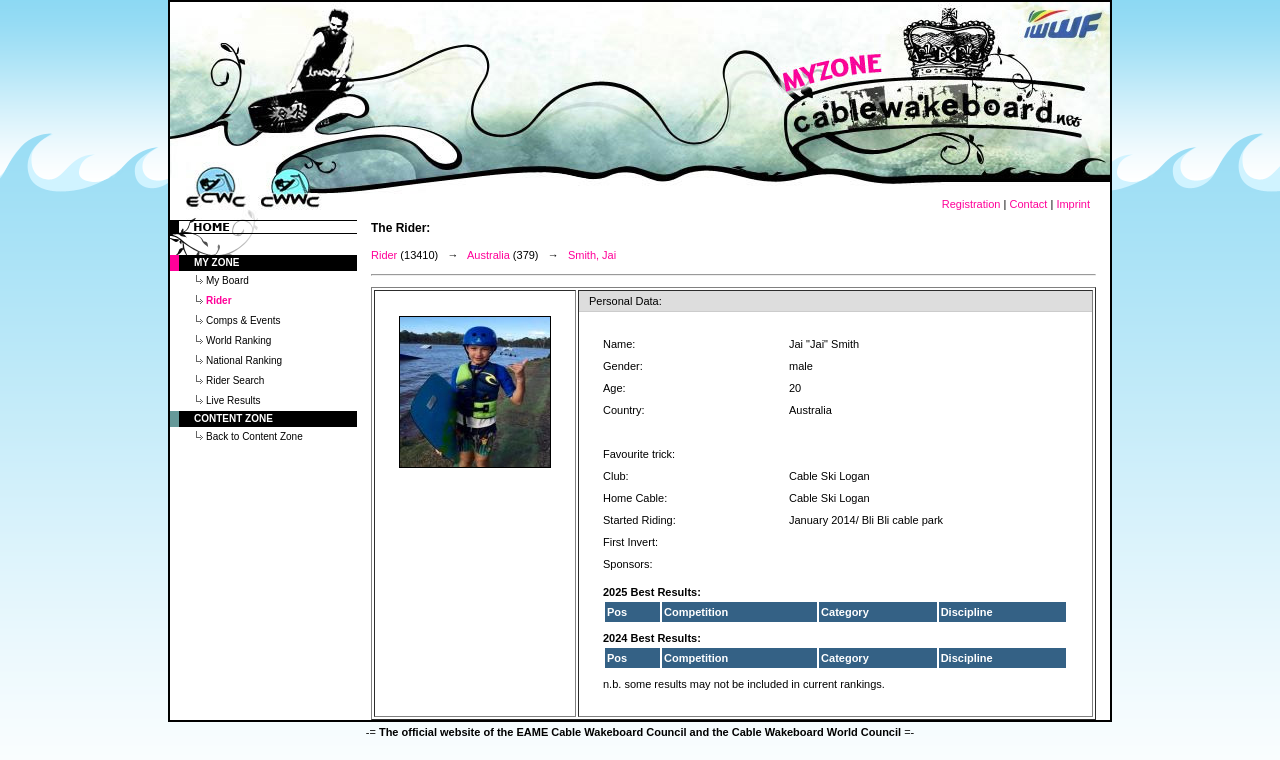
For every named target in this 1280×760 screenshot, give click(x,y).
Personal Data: (625, 301)
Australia (488, 255)
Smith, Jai (592, 255)
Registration (971, 204)
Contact (1028, 204)
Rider (384, 255)
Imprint (1073, 204)
